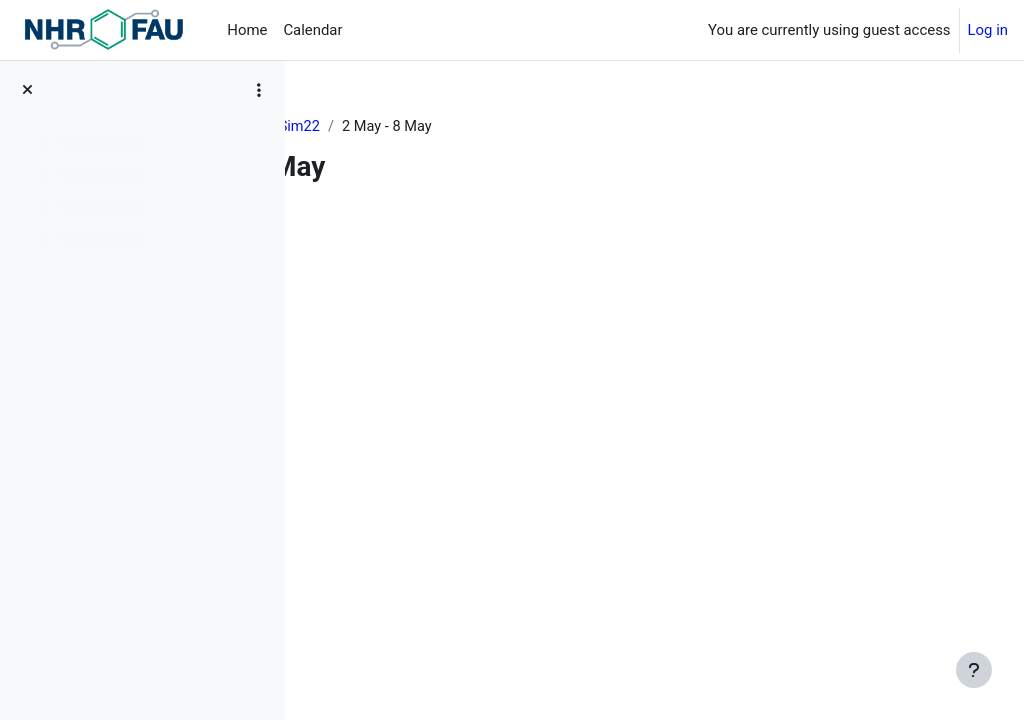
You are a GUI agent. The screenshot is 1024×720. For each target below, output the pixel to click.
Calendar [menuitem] (312, 30)
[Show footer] (974, 670)
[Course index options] (259, 90)
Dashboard (360, 127)
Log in (988, 30)
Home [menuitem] (247, 30)
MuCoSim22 (459, 127)
